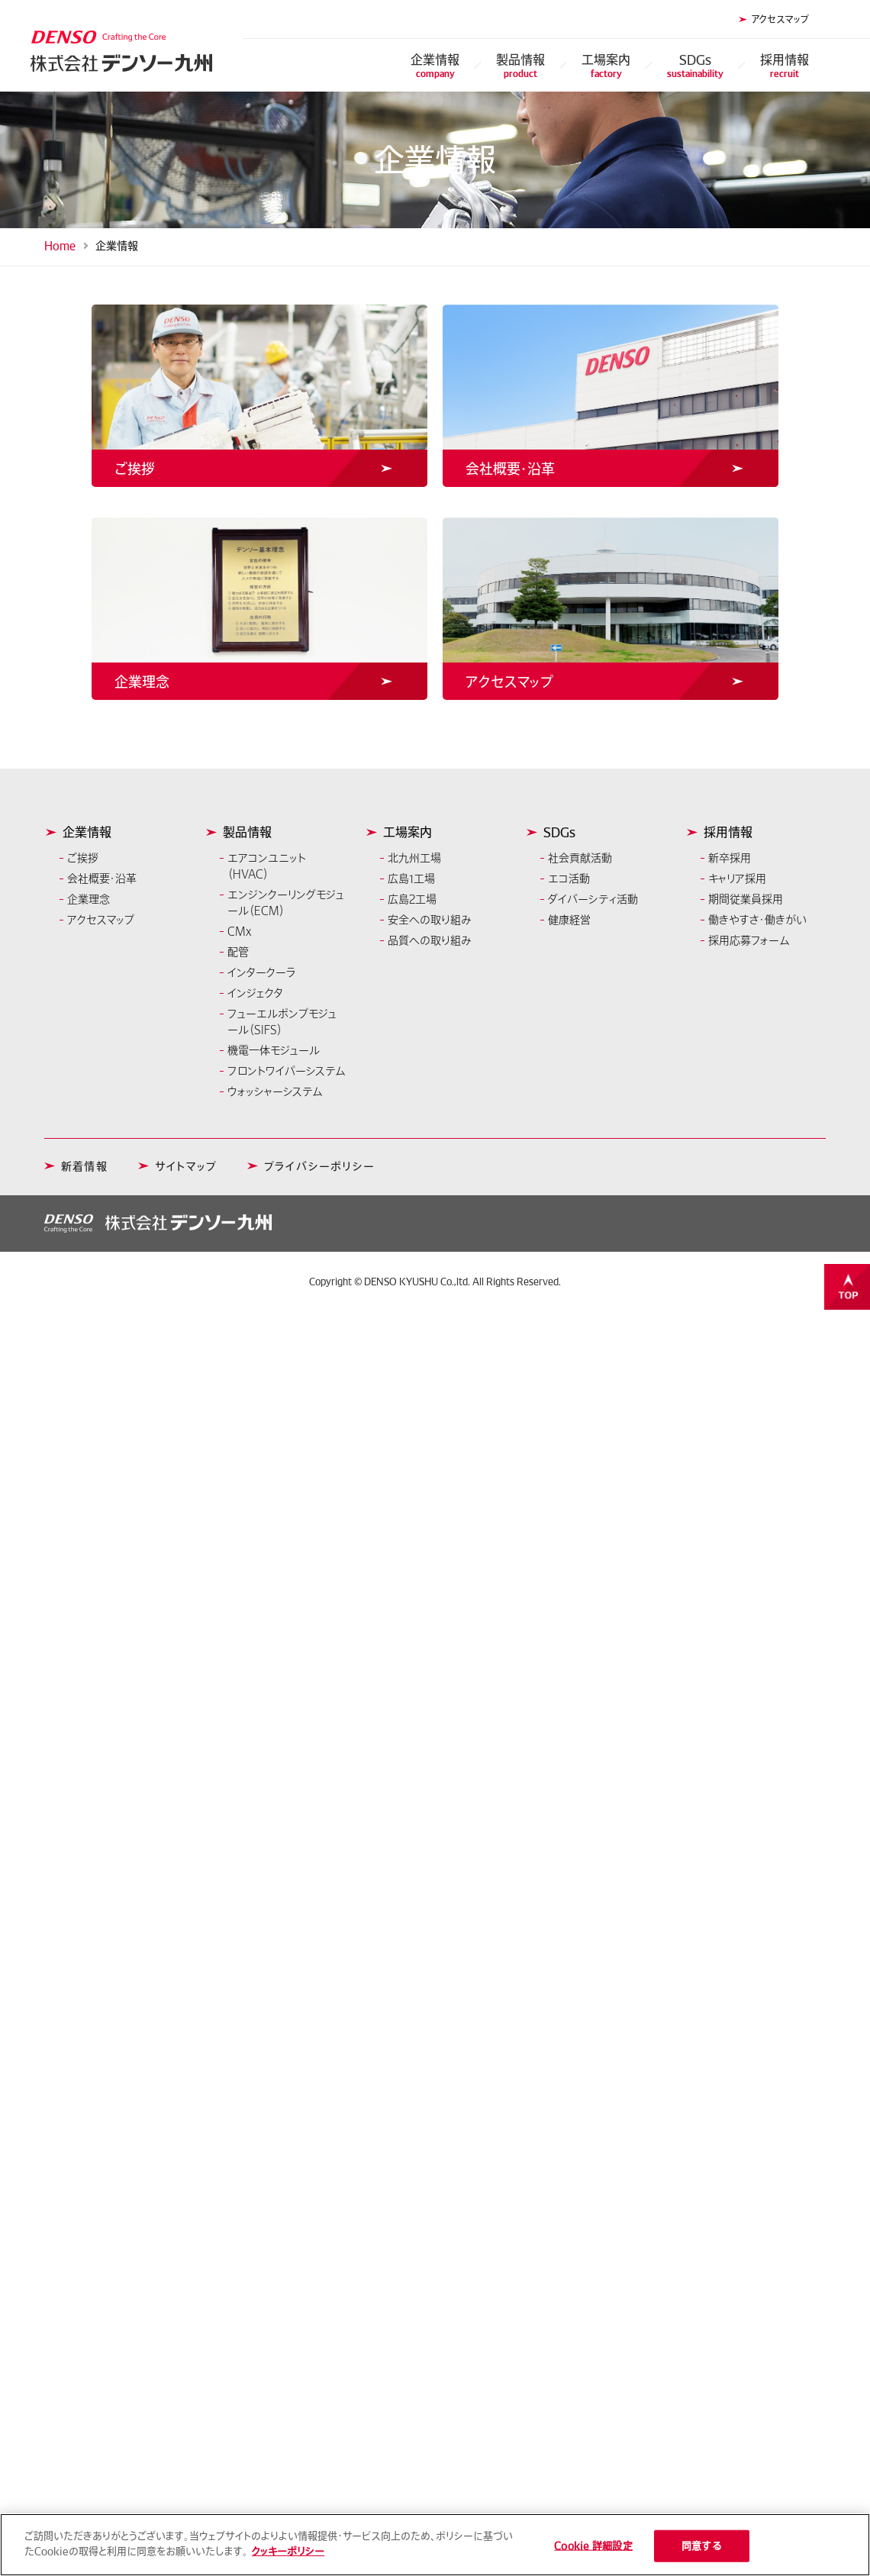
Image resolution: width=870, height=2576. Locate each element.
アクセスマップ (780, 19)
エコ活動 (569, 878)
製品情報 (520, 65)
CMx (239, 931)
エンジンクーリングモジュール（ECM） (285, 902)
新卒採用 (729, 858)
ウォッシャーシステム (274, 1091)
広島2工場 (412, 899)
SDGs (695, 65)
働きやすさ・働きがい (757, 919)
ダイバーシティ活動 (593, 899)
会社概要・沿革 (102, 878)
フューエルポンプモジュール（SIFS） (282, 1021)
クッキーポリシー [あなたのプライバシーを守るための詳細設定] (288, 2556)
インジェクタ (255, 993)
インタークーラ (261, 972)
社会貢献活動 (580, 858)
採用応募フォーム (748, 940)
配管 (238, 951)
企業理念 (88, 899)
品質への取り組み (430, 940)
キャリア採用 (737, 878)
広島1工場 (411, 878)
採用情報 (784, 65)
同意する (702, 2551)
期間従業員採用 (745, 899)
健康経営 (569, 919)
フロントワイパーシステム (286, 1071)
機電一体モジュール (273, 1050)
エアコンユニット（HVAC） (266, 866)
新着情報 (84, 1166)
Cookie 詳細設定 (593, 2551)
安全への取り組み (430, 919)
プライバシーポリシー (319, 1166)
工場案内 (606, 65)
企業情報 (435, 65)
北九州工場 (414, 858)
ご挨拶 (82, 858)
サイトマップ (186, 1166)
